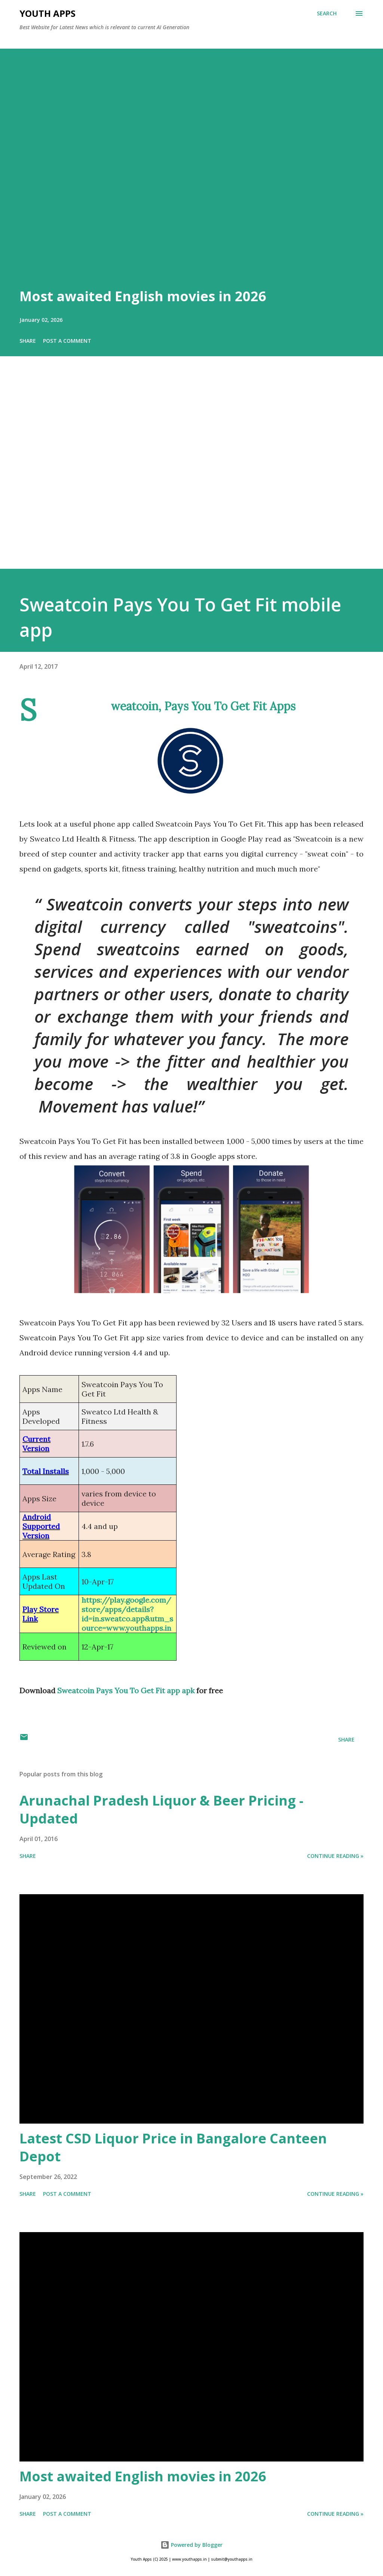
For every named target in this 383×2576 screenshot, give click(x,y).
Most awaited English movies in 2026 (142, 296)
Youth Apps (47, 13)
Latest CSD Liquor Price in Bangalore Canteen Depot (173, 2147)
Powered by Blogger (191, 2544)
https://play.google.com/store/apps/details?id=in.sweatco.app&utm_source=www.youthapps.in (127, 1614)
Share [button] (27, 340)
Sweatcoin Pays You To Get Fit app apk (125, 1690)
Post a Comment (67, 340)
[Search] (327, 13)
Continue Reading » (335, 1855)
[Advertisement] (191, 473)
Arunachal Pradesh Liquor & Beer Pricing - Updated (161, 1809)
